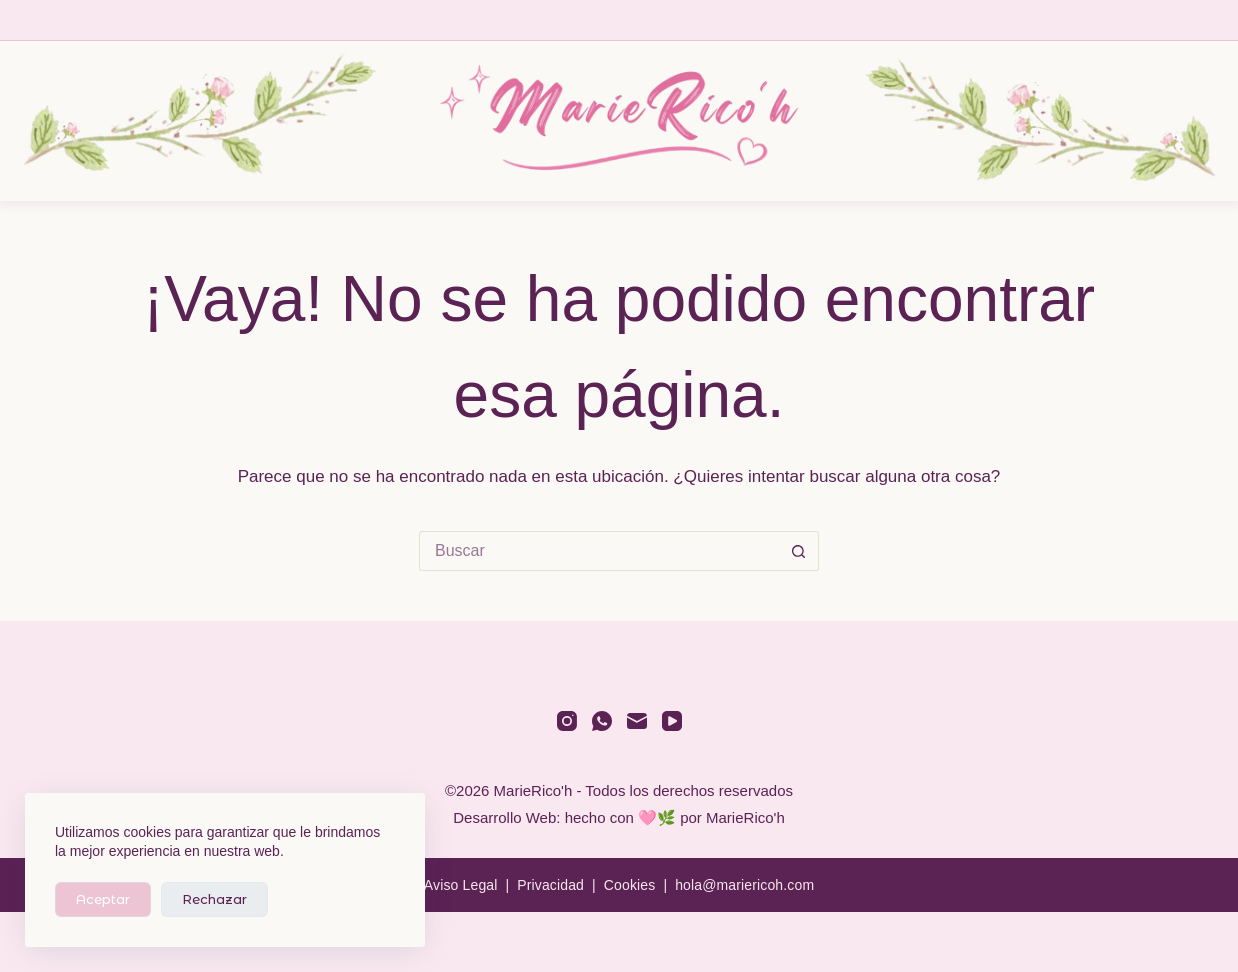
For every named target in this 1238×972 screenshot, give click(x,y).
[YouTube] (672, 721)
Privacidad (550, 885)
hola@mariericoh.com (744, 885)
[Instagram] (567, 721)
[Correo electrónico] (637, 721)
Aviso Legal (461, 885)
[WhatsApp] (602, 721)
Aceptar (103, 899)
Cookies (630, 885)
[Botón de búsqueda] (799, 551)
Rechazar (214, 899)
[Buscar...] (599, 551)
